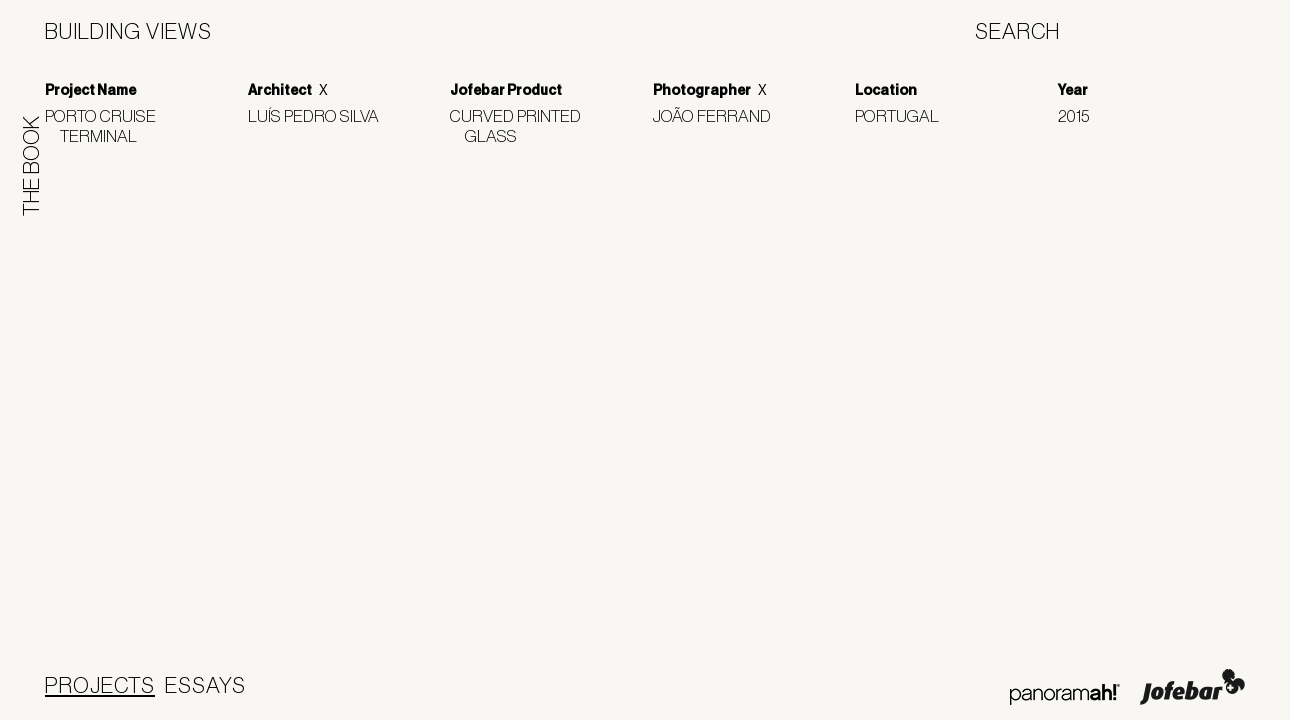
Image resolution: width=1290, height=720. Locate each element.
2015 (1081, 115)
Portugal (904, 115)
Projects (100, 685)
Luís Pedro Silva (321, 115)
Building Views (128, 31)
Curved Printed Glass (523, 125)
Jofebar (1192, 687)
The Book (31, 166)
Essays (205, 685)
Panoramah (1064, 694)
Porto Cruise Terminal (108, 125)
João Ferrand (719, 115)
